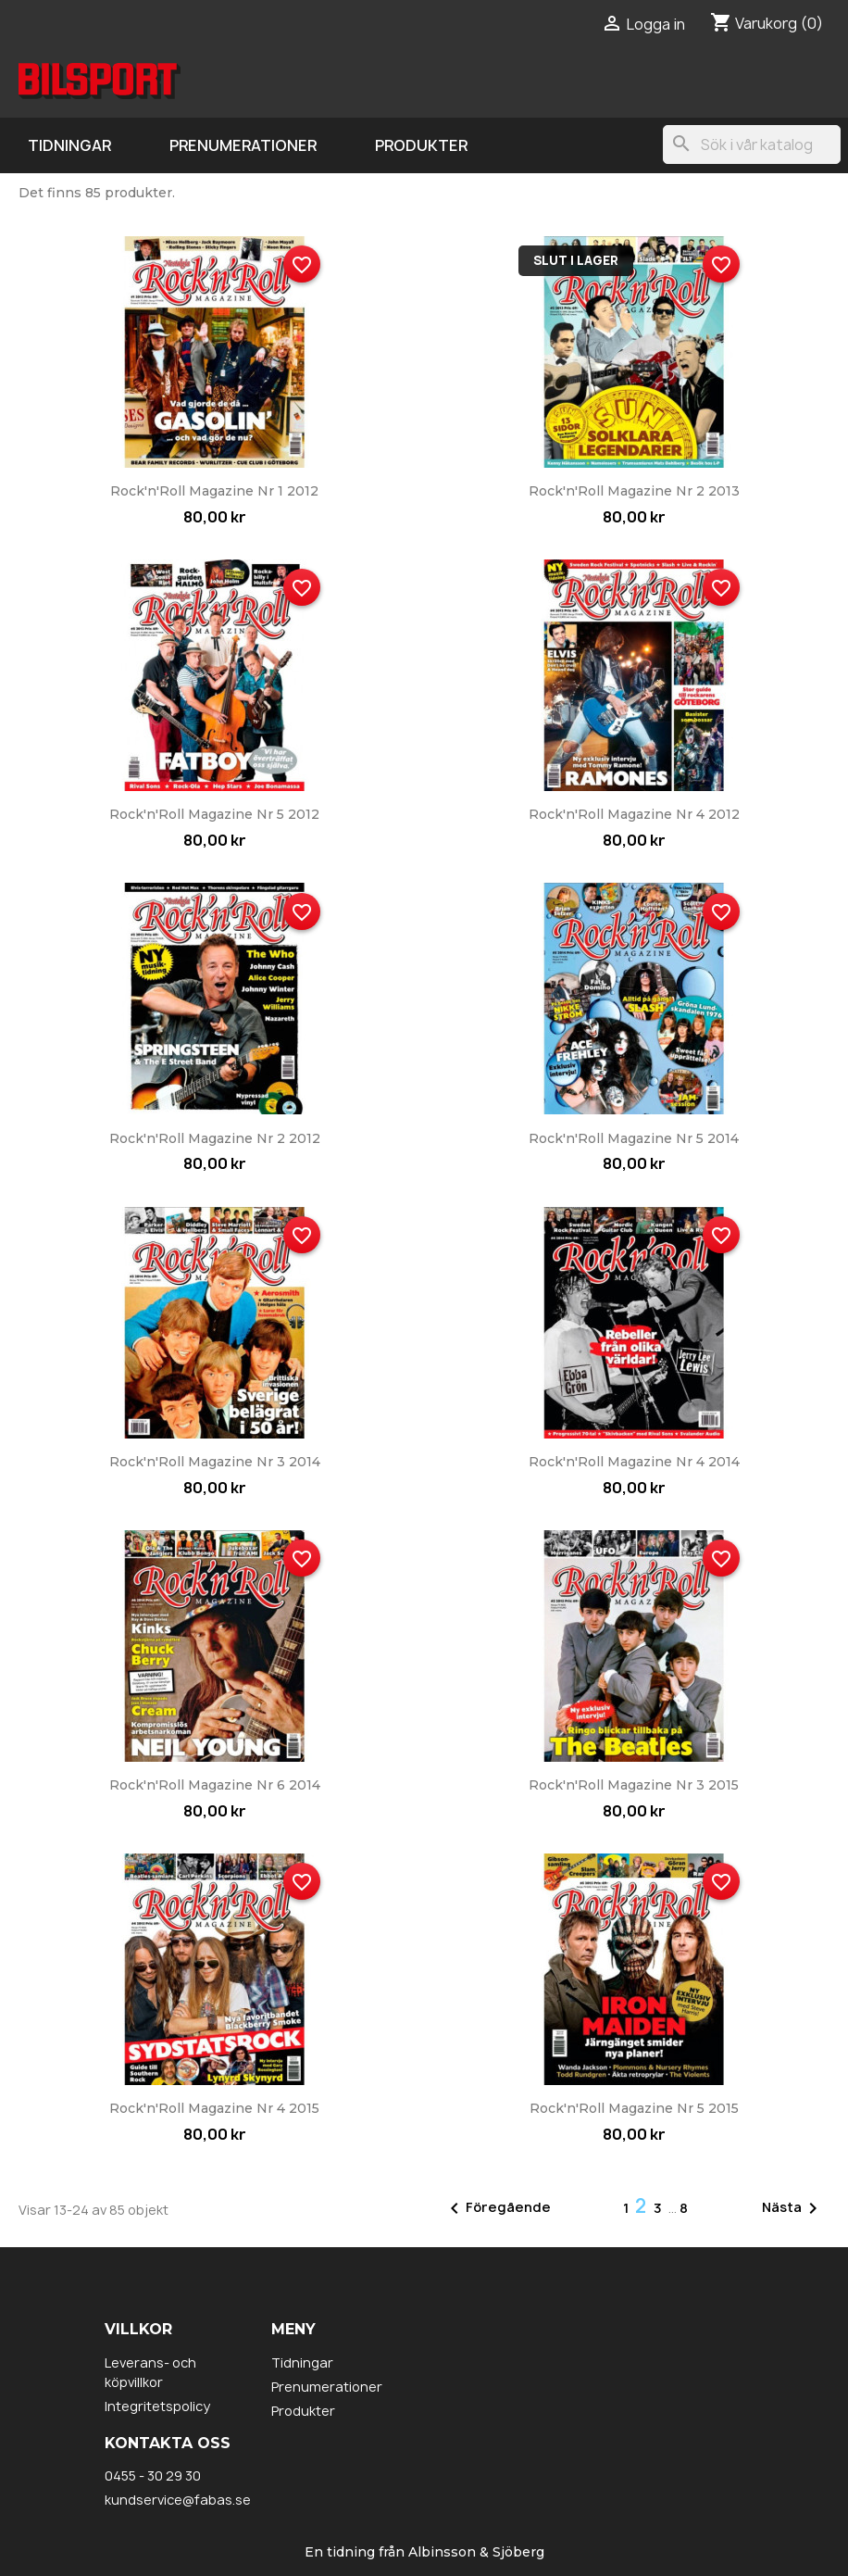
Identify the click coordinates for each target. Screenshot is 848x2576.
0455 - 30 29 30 (153, 2475)
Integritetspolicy (157, 2406)
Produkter (421, 145)
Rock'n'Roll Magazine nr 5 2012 (214, 814)
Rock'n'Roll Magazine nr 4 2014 (634, 1461)
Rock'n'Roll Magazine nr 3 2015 (634, 1785)
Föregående (497, 2208)
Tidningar (69, 145)
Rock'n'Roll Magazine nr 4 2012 (634, 814)
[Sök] (752, 144)
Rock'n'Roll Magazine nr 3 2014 (214, 1461)
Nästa (793, 2208)
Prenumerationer (243, 145)
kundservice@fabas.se (178, 2499)
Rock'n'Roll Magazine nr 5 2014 (634, 1138)
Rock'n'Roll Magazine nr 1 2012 (214, 491)
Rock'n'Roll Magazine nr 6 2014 (214, 1785)
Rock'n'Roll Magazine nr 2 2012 (214, 1138)
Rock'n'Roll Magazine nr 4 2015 (214, 2108)
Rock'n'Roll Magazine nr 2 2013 (634, 491)
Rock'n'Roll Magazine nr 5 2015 (634, 2108)
